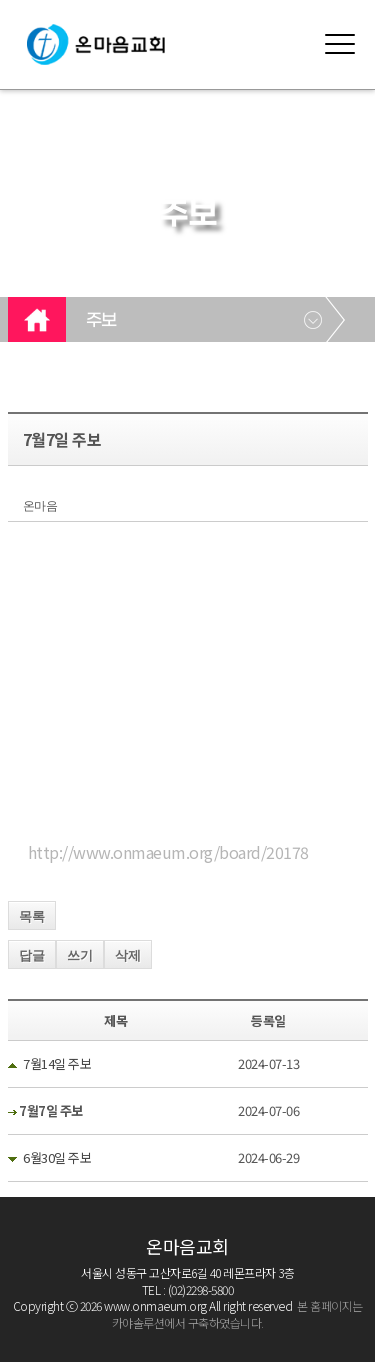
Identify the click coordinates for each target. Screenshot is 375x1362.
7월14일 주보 (57, 1063)
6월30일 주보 (57, 1157)
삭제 (128, 955)
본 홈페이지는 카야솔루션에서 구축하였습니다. (237, 1314)
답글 (32, 955)
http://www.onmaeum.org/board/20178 (168, 852)
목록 (32, 916)
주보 (101, 321)
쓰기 (80, 955)
